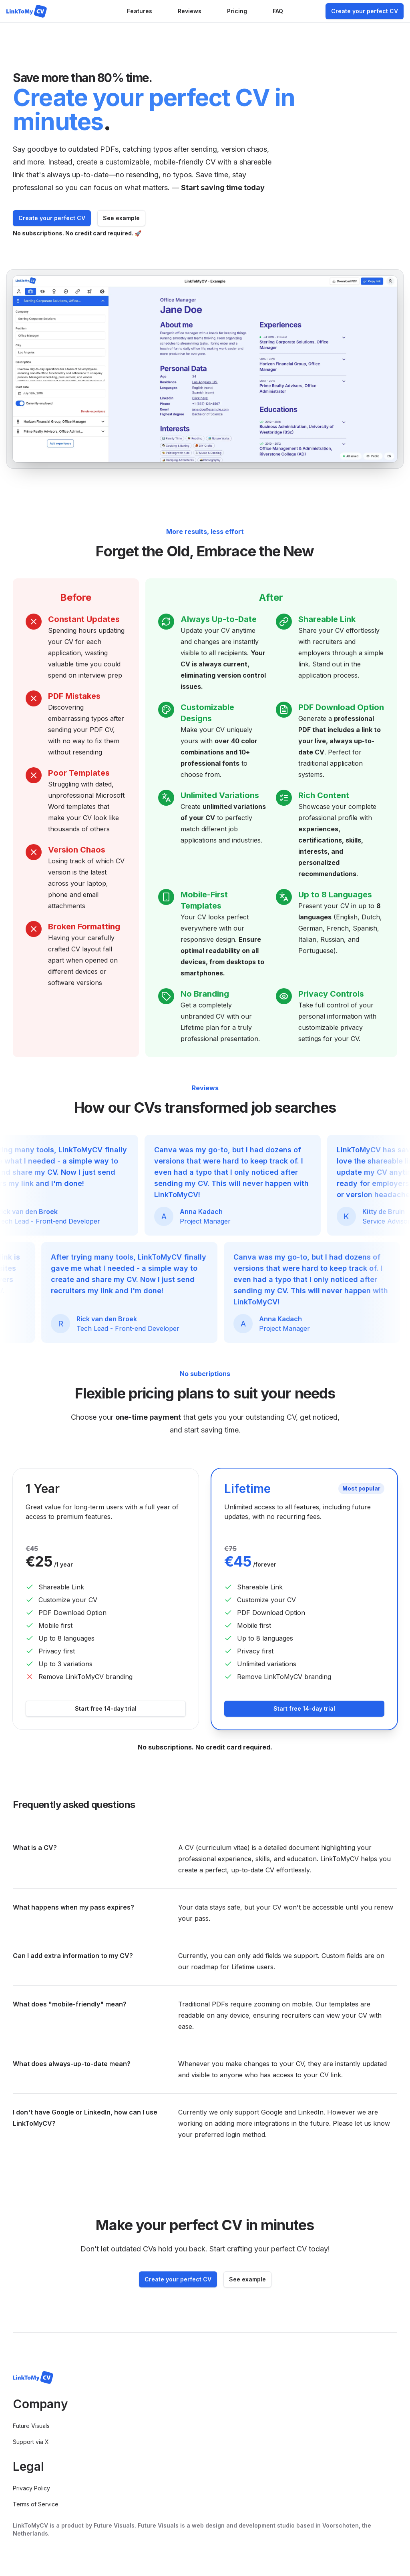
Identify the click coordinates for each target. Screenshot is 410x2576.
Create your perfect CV (364, 11)
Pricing (237, 11)
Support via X (31, 2441)
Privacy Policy (31, 2488)
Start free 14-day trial (106, 1708)
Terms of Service (35, 2504)
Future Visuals (31, 2425)
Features (139, 11)
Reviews (189, 11)
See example (121, 218)
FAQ (278, 11)
